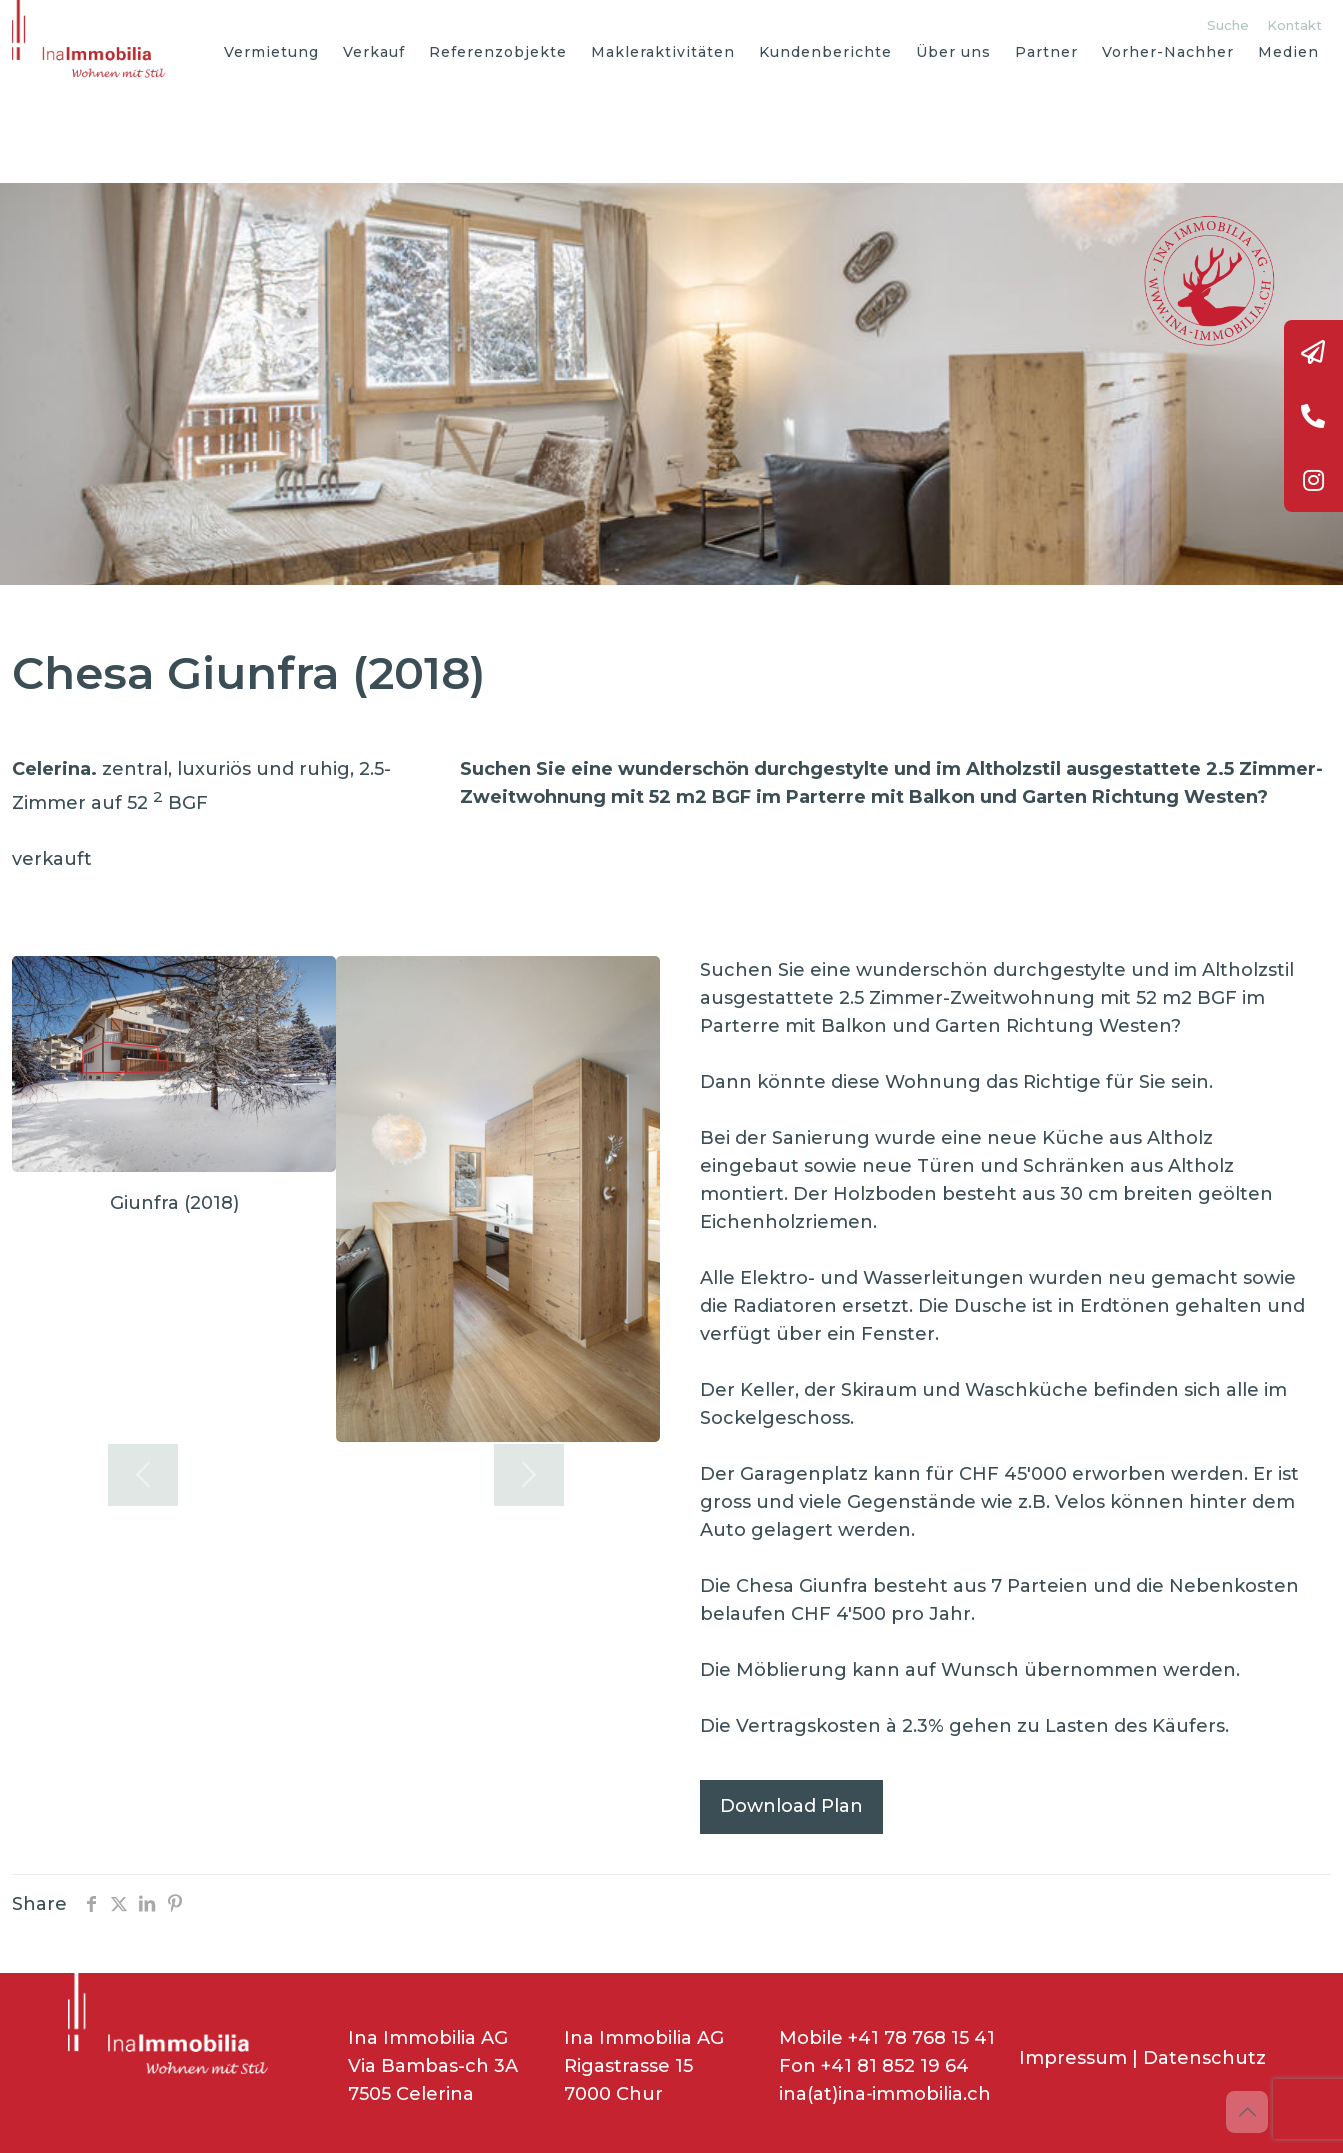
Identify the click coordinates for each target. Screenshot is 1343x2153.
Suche (1228, 25)
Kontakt (1294, 25)
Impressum (1073, 2058)
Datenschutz (1204, 2058)
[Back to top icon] (1247, 2112)
